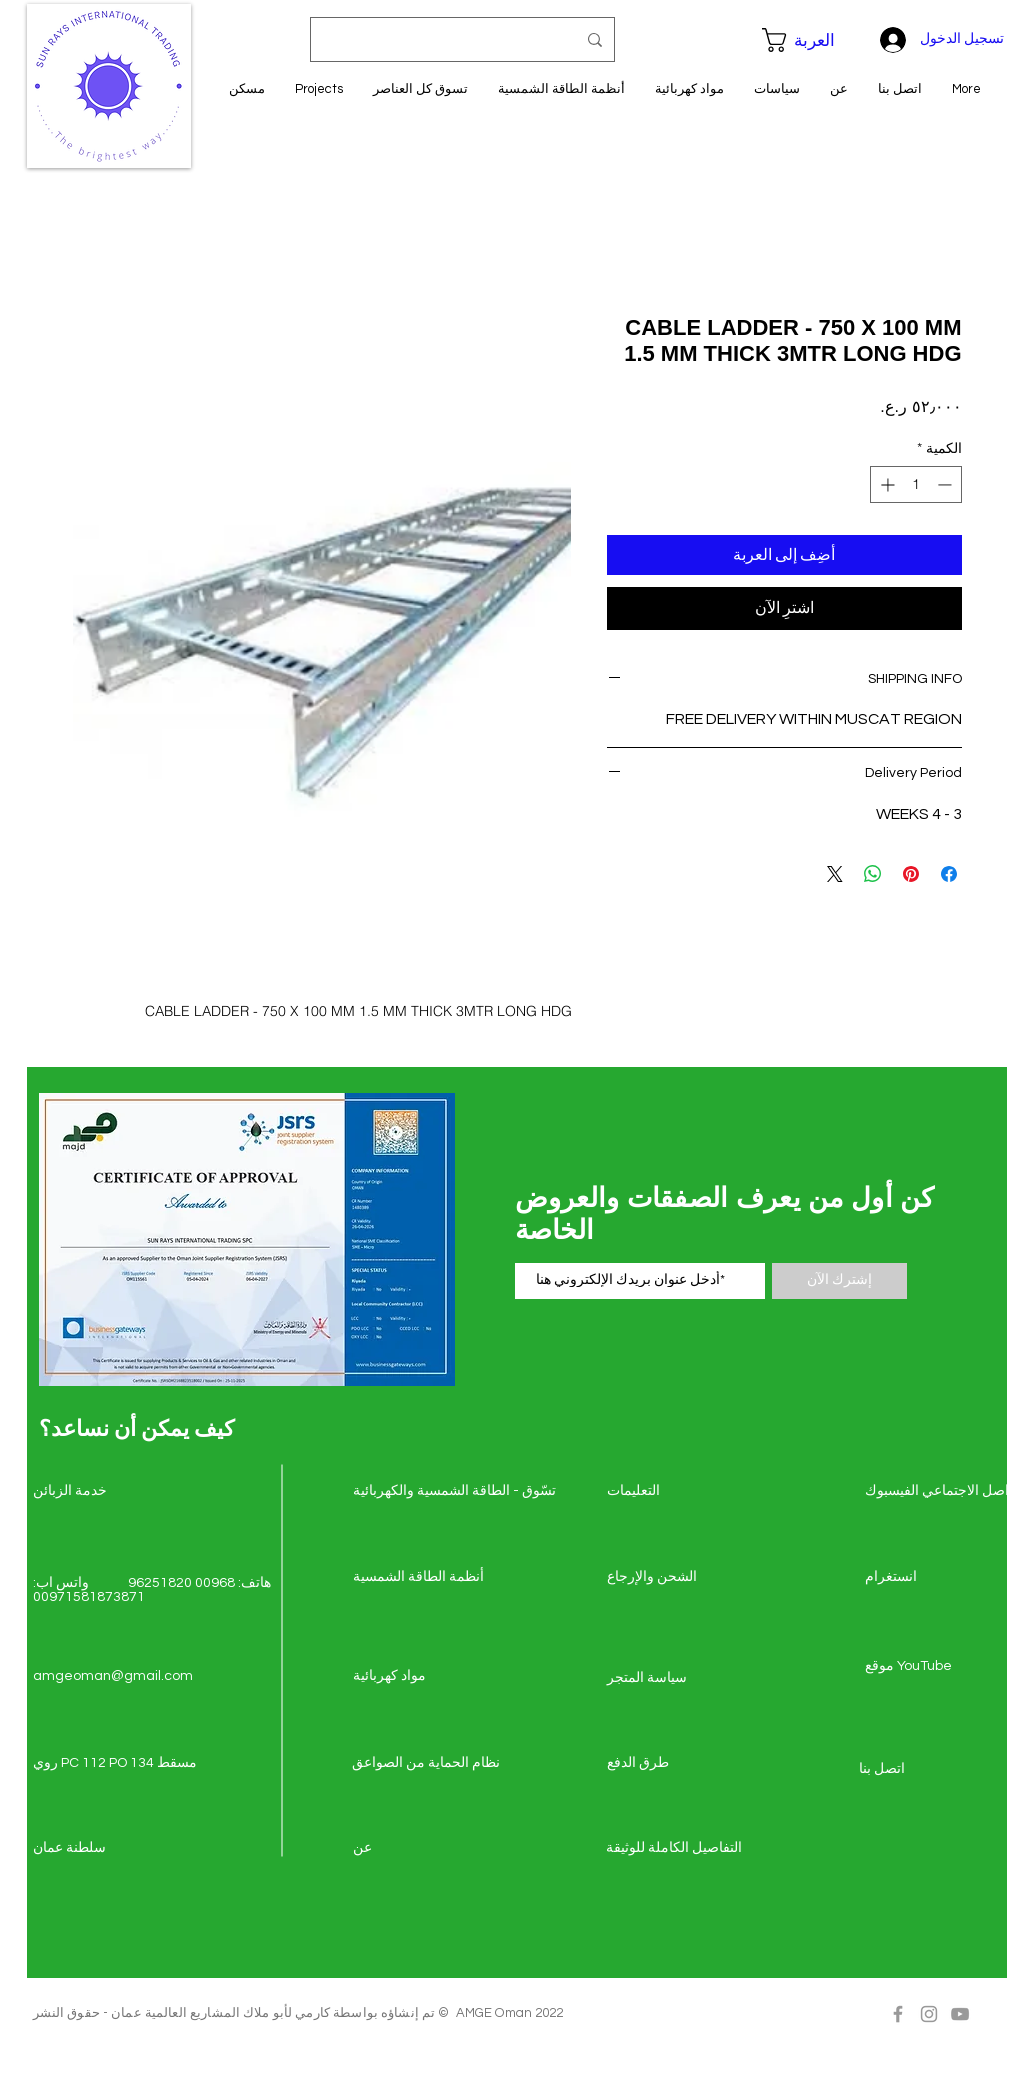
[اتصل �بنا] (930, 1770)
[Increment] (885, 484)
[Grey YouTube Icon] (960, 2014)
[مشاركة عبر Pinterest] (911, 874)
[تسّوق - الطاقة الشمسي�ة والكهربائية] (454, 1492)
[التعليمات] (678, 1492)
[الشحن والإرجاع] (678, 1578)
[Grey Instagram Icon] (929, 2014)
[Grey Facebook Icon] (898, 2014)
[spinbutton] (916, 484)
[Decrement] (946, 484)
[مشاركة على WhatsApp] (873, 874)
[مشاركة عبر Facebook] (949, 874)
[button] (809, 40)
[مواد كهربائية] (424, 1677)
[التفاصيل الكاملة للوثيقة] (677, 1849)
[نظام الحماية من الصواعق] (426, 1764)
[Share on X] (835, 874)
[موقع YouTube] (936, 1667)
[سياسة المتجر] (678, 1679)
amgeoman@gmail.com (113, 1676)
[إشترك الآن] (839, 1281)
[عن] (424, 1849)
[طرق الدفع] (678, 1764)
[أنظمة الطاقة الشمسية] (424, 1578)
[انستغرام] (936, 1578)
